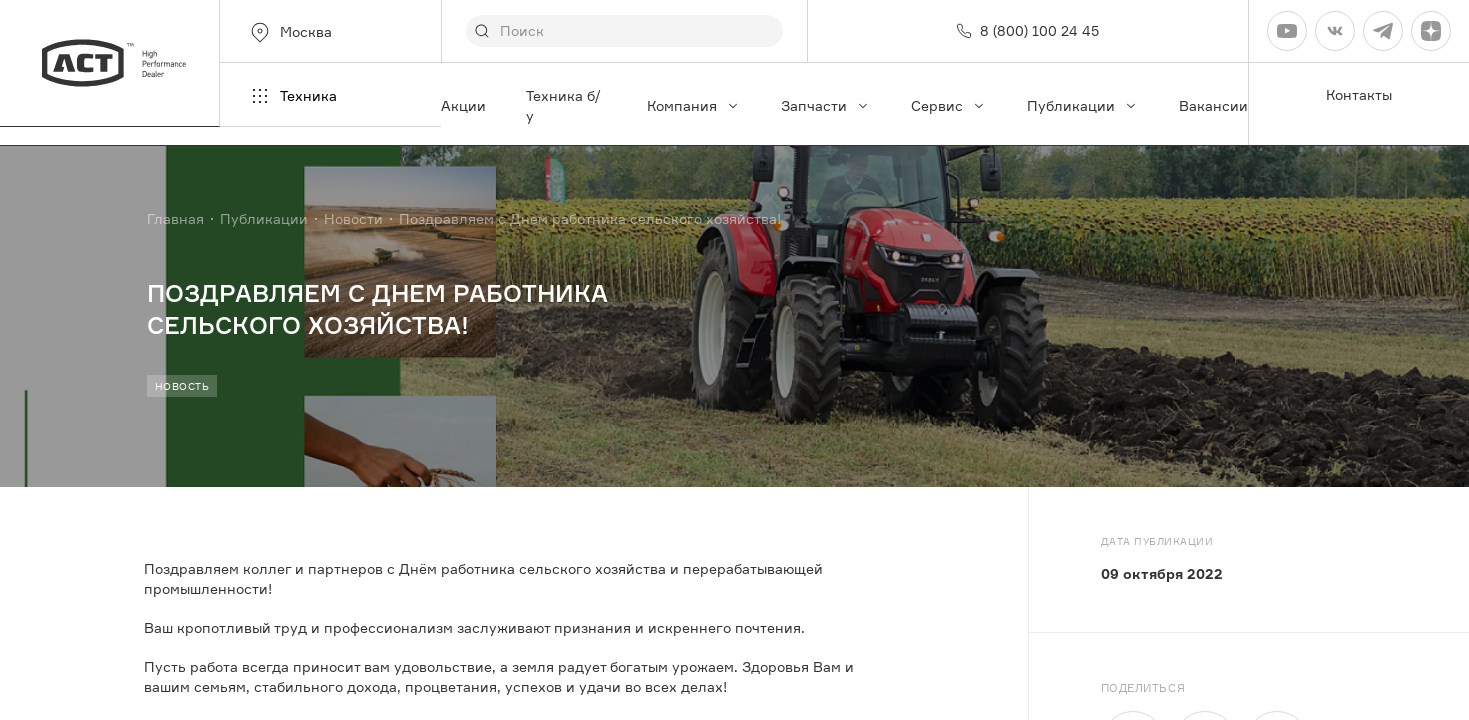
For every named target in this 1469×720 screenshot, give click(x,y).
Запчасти (826, 105)
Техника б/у (563, 105)
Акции (463, 105)
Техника (292, 96)
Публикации (1083, 105)
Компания (694, 105)
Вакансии (1213, 105)
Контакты (1359, 94)
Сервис (949, 105)
